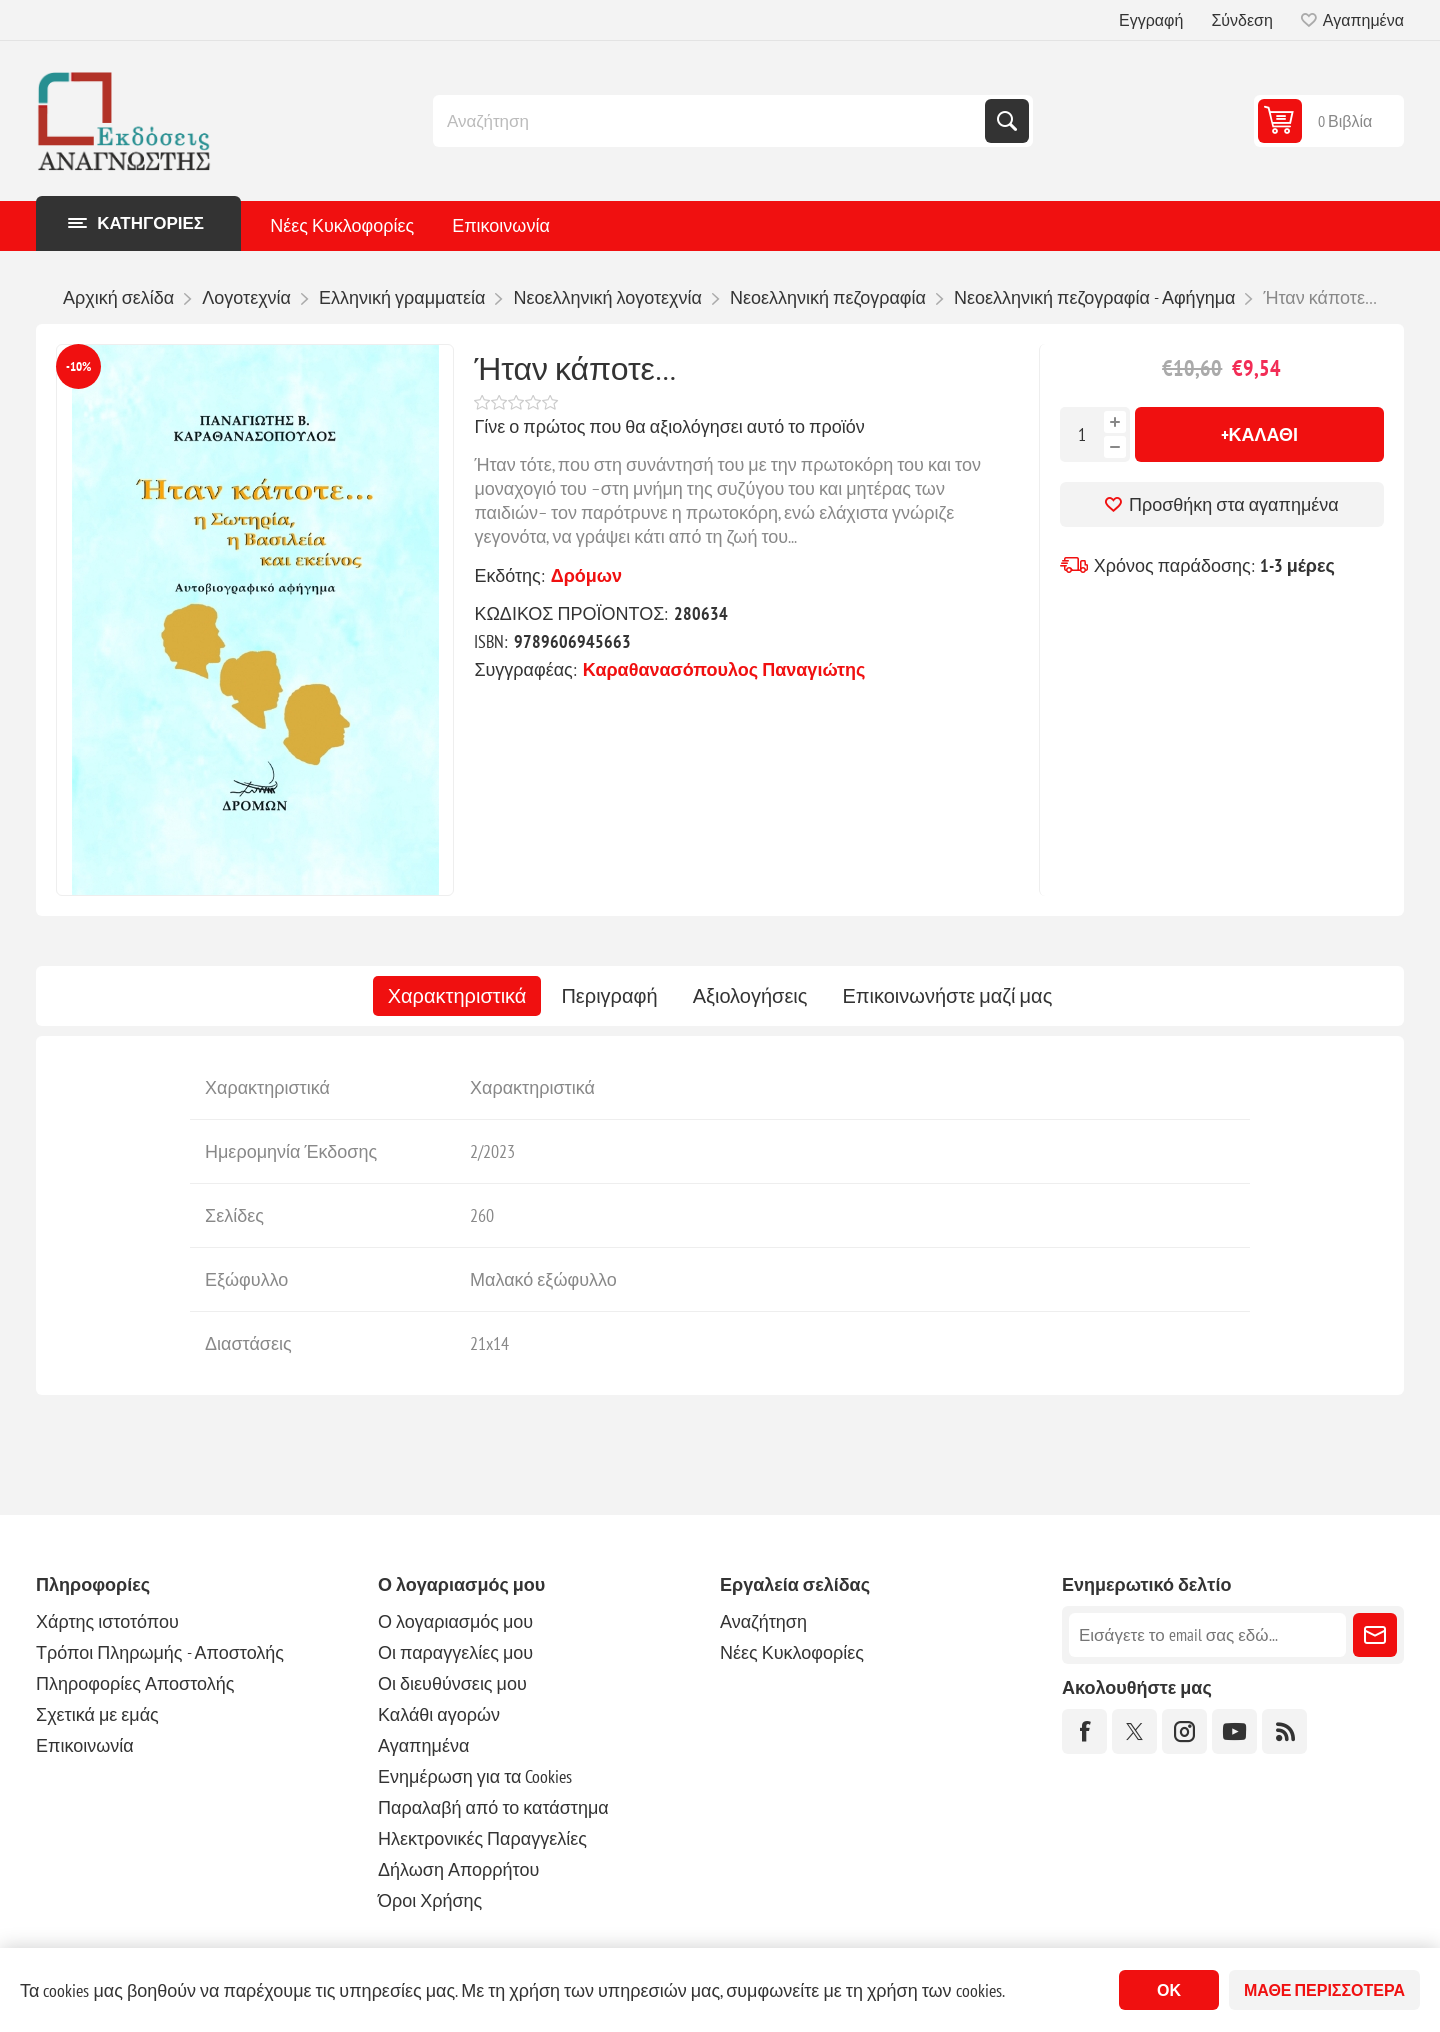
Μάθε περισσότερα (1324, 1990)
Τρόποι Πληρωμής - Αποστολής (160, 1652)
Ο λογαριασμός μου (455, 1621)
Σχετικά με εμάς (97, 1714)
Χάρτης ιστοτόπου (107, 1621)
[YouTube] (1234, 1731)
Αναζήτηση (1007, 121)
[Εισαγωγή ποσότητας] (1082, 434)
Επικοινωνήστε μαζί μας (947, 996)
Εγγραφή (1151, 20)
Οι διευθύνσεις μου (452, 1683)
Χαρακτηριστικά (457, 996)
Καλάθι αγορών (439, 1714)
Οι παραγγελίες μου (455, 1652)
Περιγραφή (609, 996)
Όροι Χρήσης (430, 1900)
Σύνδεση (1241, 20)
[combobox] (711, 121)
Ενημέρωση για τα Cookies (475, 1776)
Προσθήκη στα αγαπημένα (1234, 504)
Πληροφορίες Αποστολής (135, 1683)
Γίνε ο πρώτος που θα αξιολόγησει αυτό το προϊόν (669, 426)
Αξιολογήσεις (750, 996)
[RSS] (1284, 1731)
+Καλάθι (1260, 434)
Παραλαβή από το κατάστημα (493, 1807)
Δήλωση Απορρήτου (458, 1869)
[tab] (457, 996)
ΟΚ (1169, 1990)
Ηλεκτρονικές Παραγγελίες (482, 1838)
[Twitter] (1134, 1731)
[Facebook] (1084, 1731)
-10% (78, 366)
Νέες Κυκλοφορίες (342, 225)
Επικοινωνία (501, 225)
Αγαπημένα (423, 1745)
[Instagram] (1184, 1731)
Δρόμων (586, 575)
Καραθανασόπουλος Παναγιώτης (724, 669)
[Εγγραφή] (1207, 1635)
